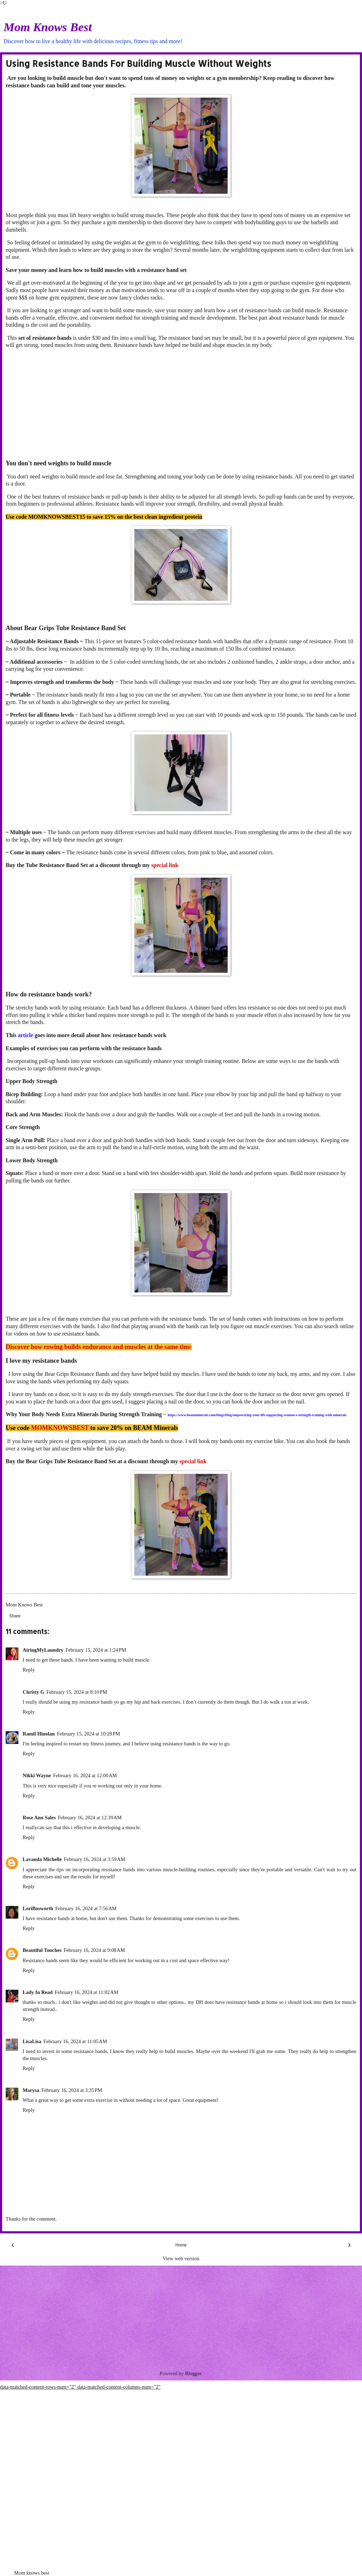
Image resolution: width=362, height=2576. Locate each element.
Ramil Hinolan (39, 1734)
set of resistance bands (45, 338)
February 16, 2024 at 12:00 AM (85, 1775)
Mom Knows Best (48, 27)
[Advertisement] (181, 404)
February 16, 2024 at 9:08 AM (94, 1950)
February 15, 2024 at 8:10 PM (76, 1692)
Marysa (31, 2090)
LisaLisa (32, 2041)
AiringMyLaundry (43, 1650)
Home (181, 2245)
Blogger (193, 2373)
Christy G (33, 1692)
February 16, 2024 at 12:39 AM (90, 1817)
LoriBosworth (38, 1908)
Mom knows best (31, 2573)
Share (15, 1615)
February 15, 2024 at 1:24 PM (95, 1650)
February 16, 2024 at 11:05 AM (75, 2041)
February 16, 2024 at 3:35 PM (71, 2090)
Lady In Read (38, 1992)
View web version (181, 2258)
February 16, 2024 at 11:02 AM (86, 1992)
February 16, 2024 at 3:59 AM (94, 1859)
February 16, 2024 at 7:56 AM (85, 1908)
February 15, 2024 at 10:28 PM (88, 1734)
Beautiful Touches (42, 1950)
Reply (29, 1670)
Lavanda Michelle (42, 1859)
